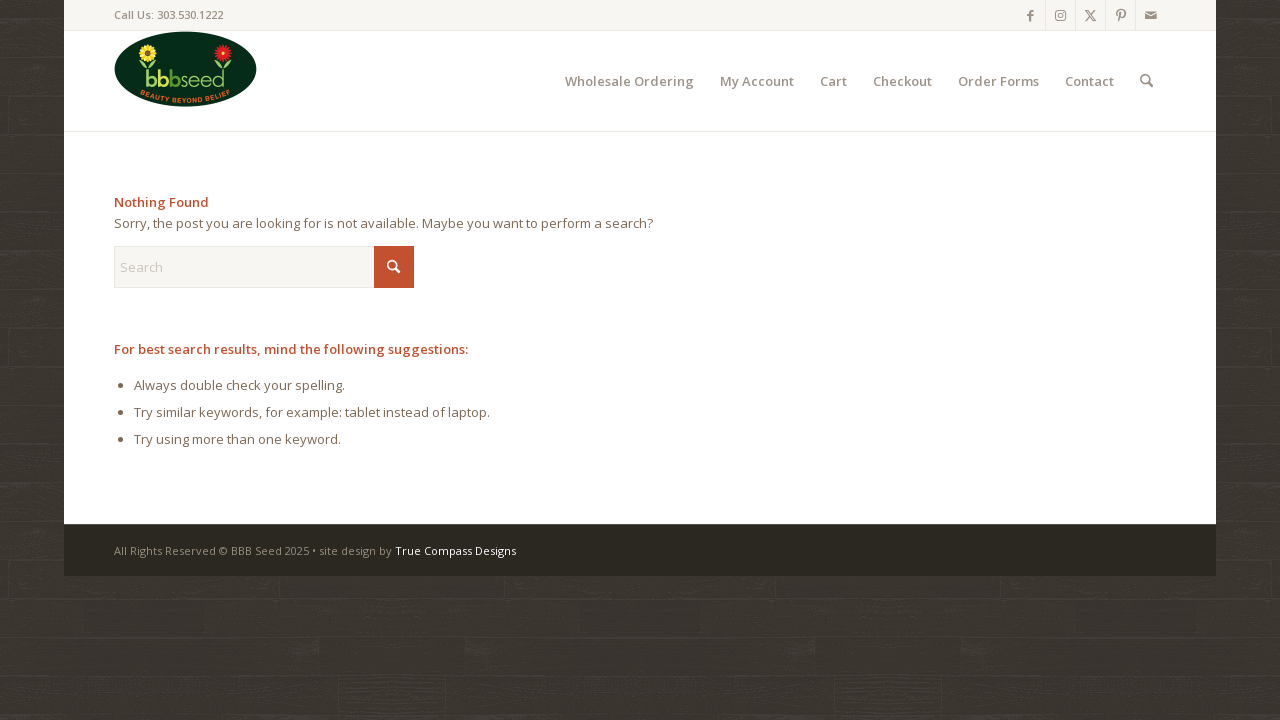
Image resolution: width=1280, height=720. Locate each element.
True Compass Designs (455, 550)
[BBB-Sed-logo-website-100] (185, 81)
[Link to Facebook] (1030, 15)
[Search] (1146, 81)
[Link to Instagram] (1060, 15)
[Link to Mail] (1151, 15)
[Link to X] (1090, 15)
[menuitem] (629, 81)
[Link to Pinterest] (1120, 15)
